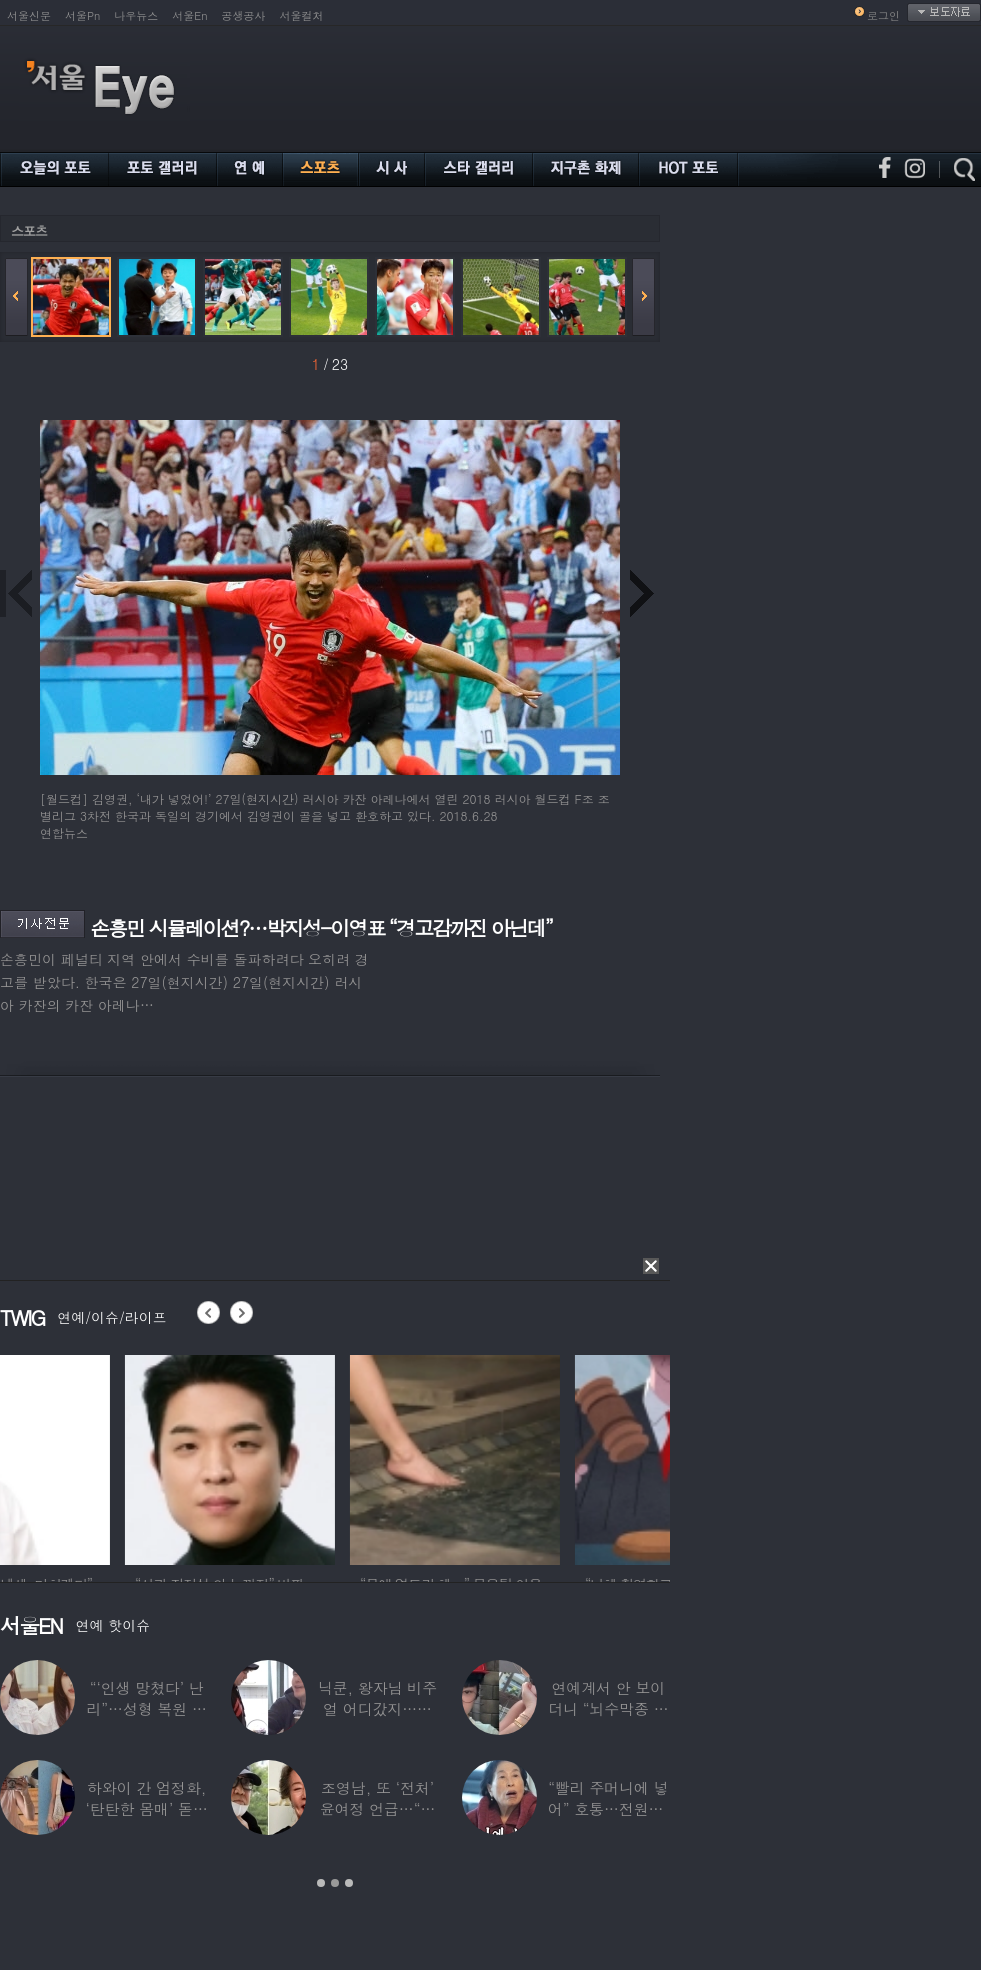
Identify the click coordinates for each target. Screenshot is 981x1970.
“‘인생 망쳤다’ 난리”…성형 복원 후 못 (146, 1708)
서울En (189, 15)
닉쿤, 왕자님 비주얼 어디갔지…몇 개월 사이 (377, 1708)
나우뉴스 (136, 15)
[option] (105, 1457)
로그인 (883, 15)
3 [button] (349, 1883)
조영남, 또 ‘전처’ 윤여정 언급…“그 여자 (378, 1808)
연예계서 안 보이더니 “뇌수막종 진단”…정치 (608, 1708)
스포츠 (29, 230)
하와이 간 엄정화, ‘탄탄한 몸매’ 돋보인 (147, 1808)
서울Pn (82, 15)
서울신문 (29, 15)
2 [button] (335, 1883)
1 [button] (321, 1883)
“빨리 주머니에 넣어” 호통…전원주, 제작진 (608, 1808)
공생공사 (244, 15)
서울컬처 (302, 15)
